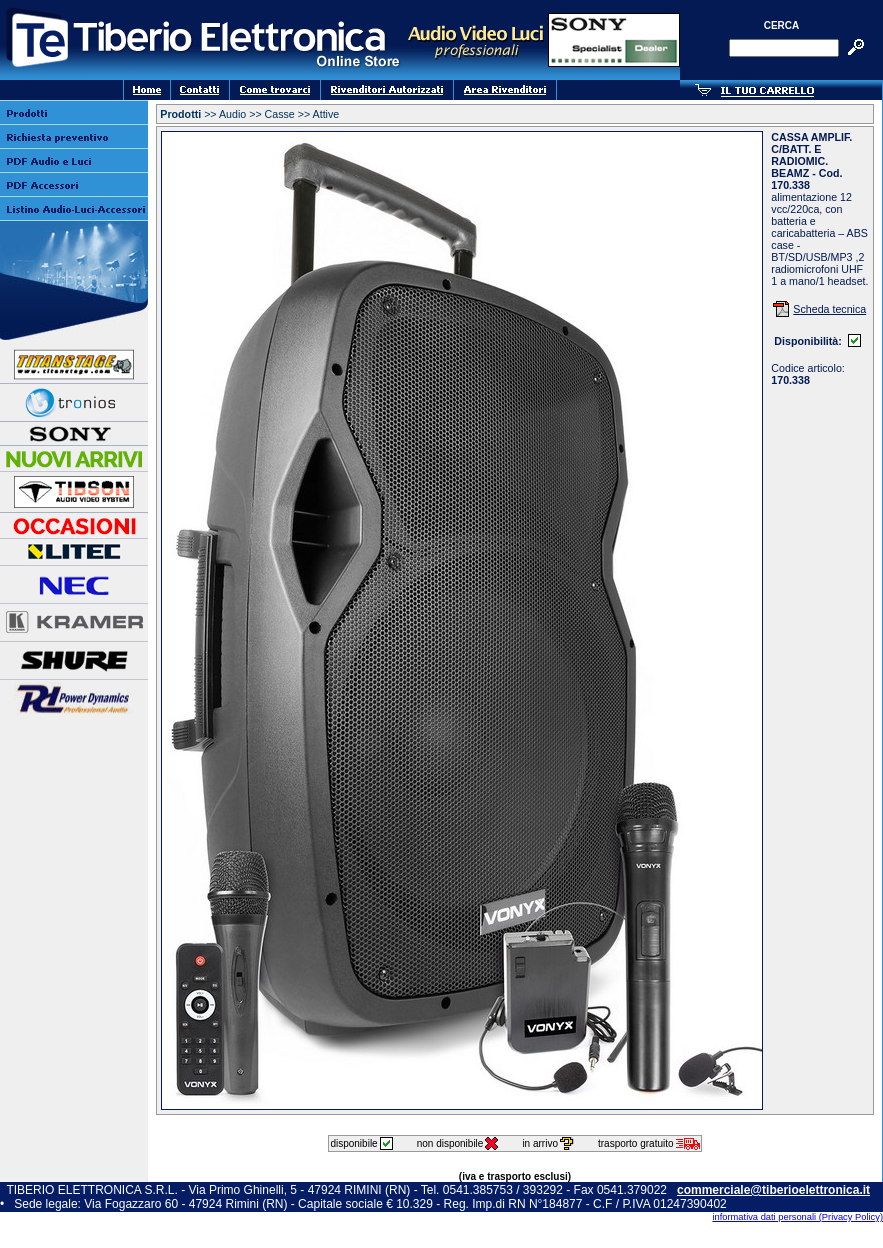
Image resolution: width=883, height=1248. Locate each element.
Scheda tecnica (829, 309)
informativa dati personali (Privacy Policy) (797, 1217)
